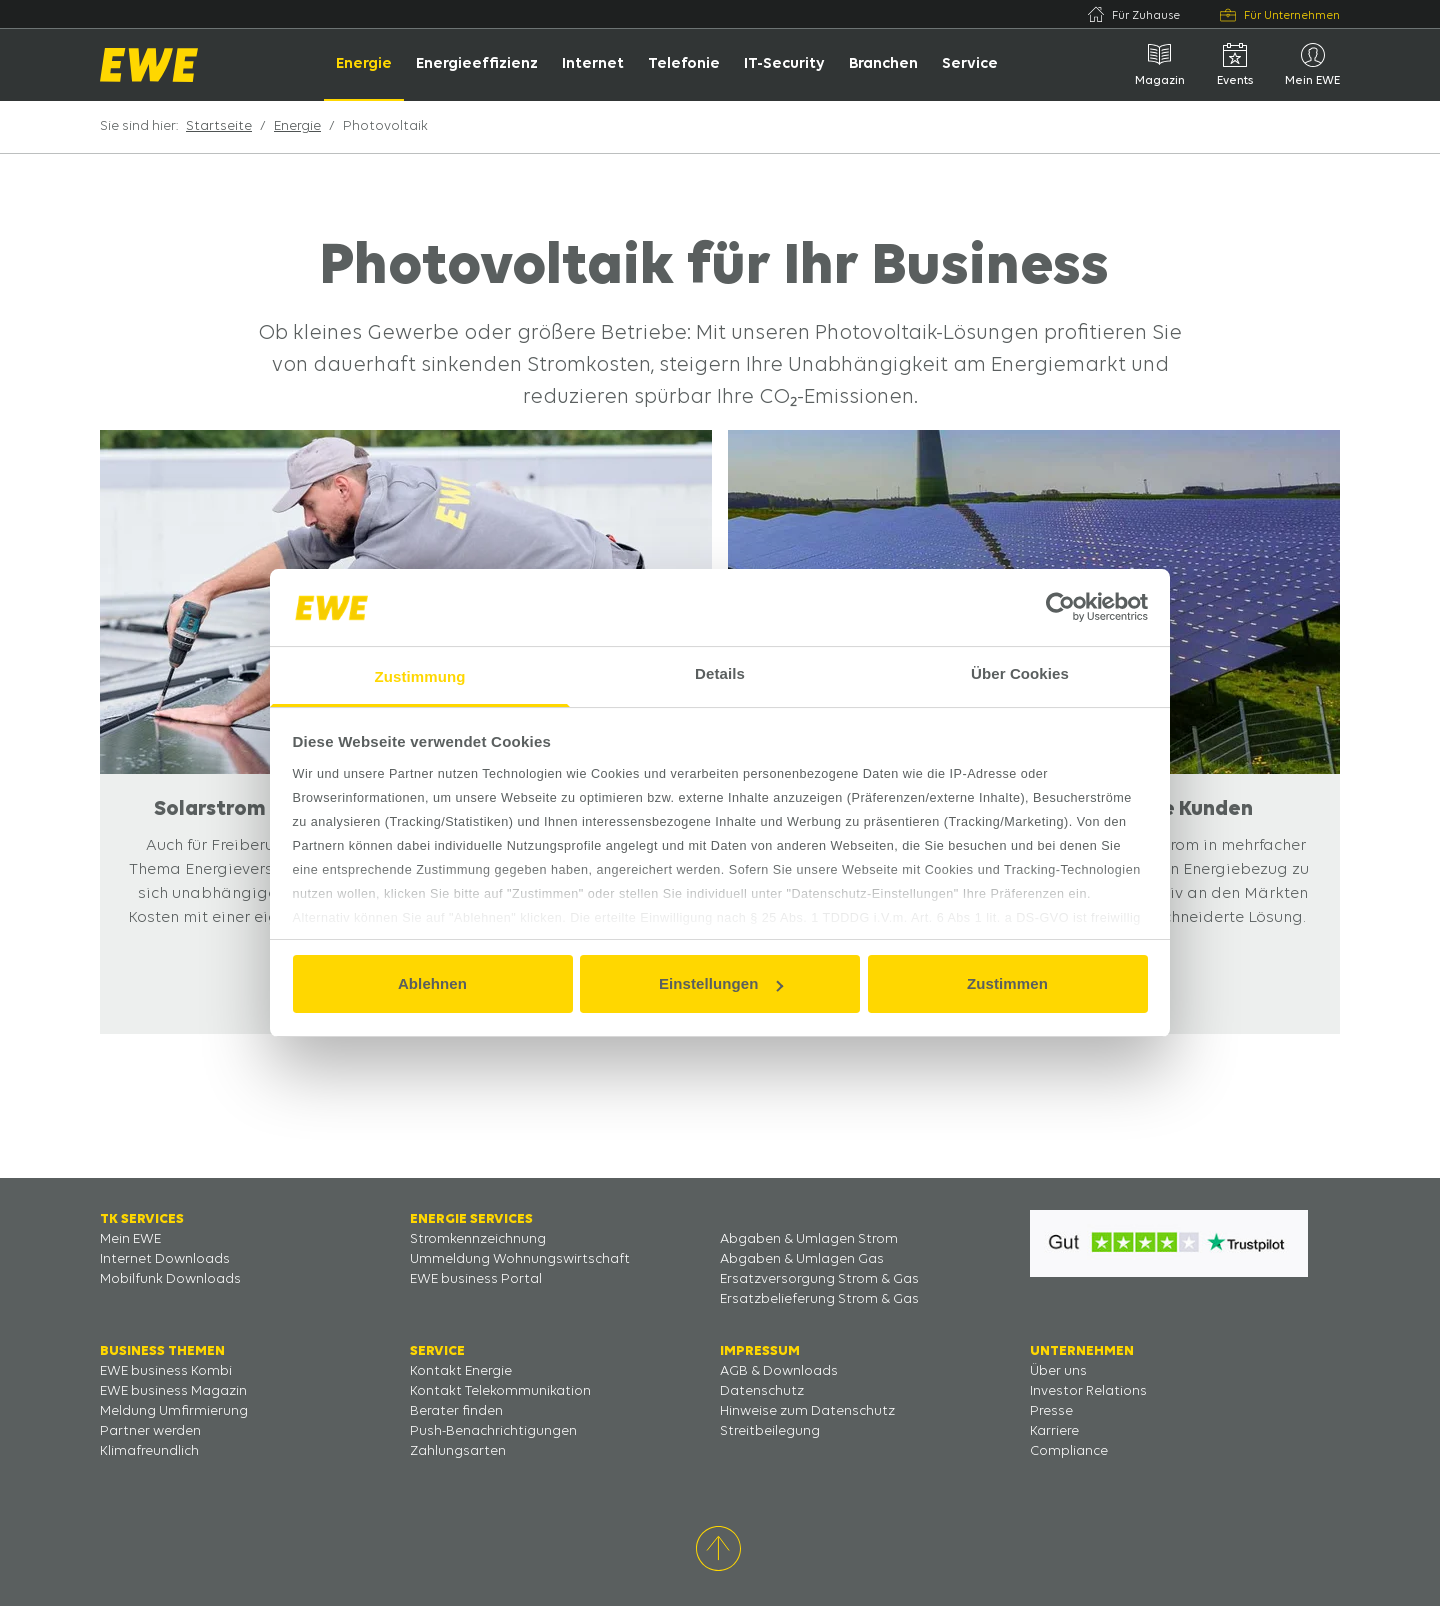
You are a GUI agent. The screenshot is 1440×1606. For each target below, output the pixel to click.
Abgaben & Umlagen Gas (802, 1259)
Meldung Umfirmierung (174, 1411)
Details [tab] (720, 673)
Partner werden (150, 1431)
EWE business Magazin (173, 1391)
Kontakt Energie (461, 1371)
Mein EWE (130, 1239)
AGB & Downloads (779, 1371)
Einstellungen (721, 983)
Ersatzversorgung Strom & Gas (819, 1279)
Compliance (1069, 1451)
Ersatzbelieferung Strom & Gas (819, 1299)
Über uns (1058, 1371)
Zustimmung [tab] (420, 676)
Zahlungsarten (458, 1451)
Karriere (1054, 1431)
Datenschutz (762, 1391)
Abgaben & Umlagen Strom (809, 1239)
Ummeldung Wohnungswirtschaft (520, 1259)
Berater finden (456, 1411)
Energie (364, 64)
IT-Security (784, 64)
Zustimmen (1007, 983)
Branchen (883, 64)
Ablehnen (432, 983)
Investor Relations (1088, 1391)
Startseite (219, 126)
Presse (1051, 1411)
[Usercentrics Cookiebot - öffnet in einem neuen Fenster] (1060, 607)
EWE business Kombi (166, 1371)
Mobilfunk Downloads (170, 1279)
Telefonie (684, 64)
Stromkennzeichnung (478, 1239)
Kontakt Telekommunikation (500, 1391)
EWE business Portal (476, 1279)
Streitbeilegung (770, 1431)
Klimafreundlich (149, 1451)
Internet (593, 64)
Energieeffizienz (477, 64)
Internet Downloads (165, 1259)
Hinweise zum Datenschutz (807, 1411)
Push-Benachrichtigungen (493, 1431)
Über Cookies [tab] (1020, 673)
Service (970, 64)
